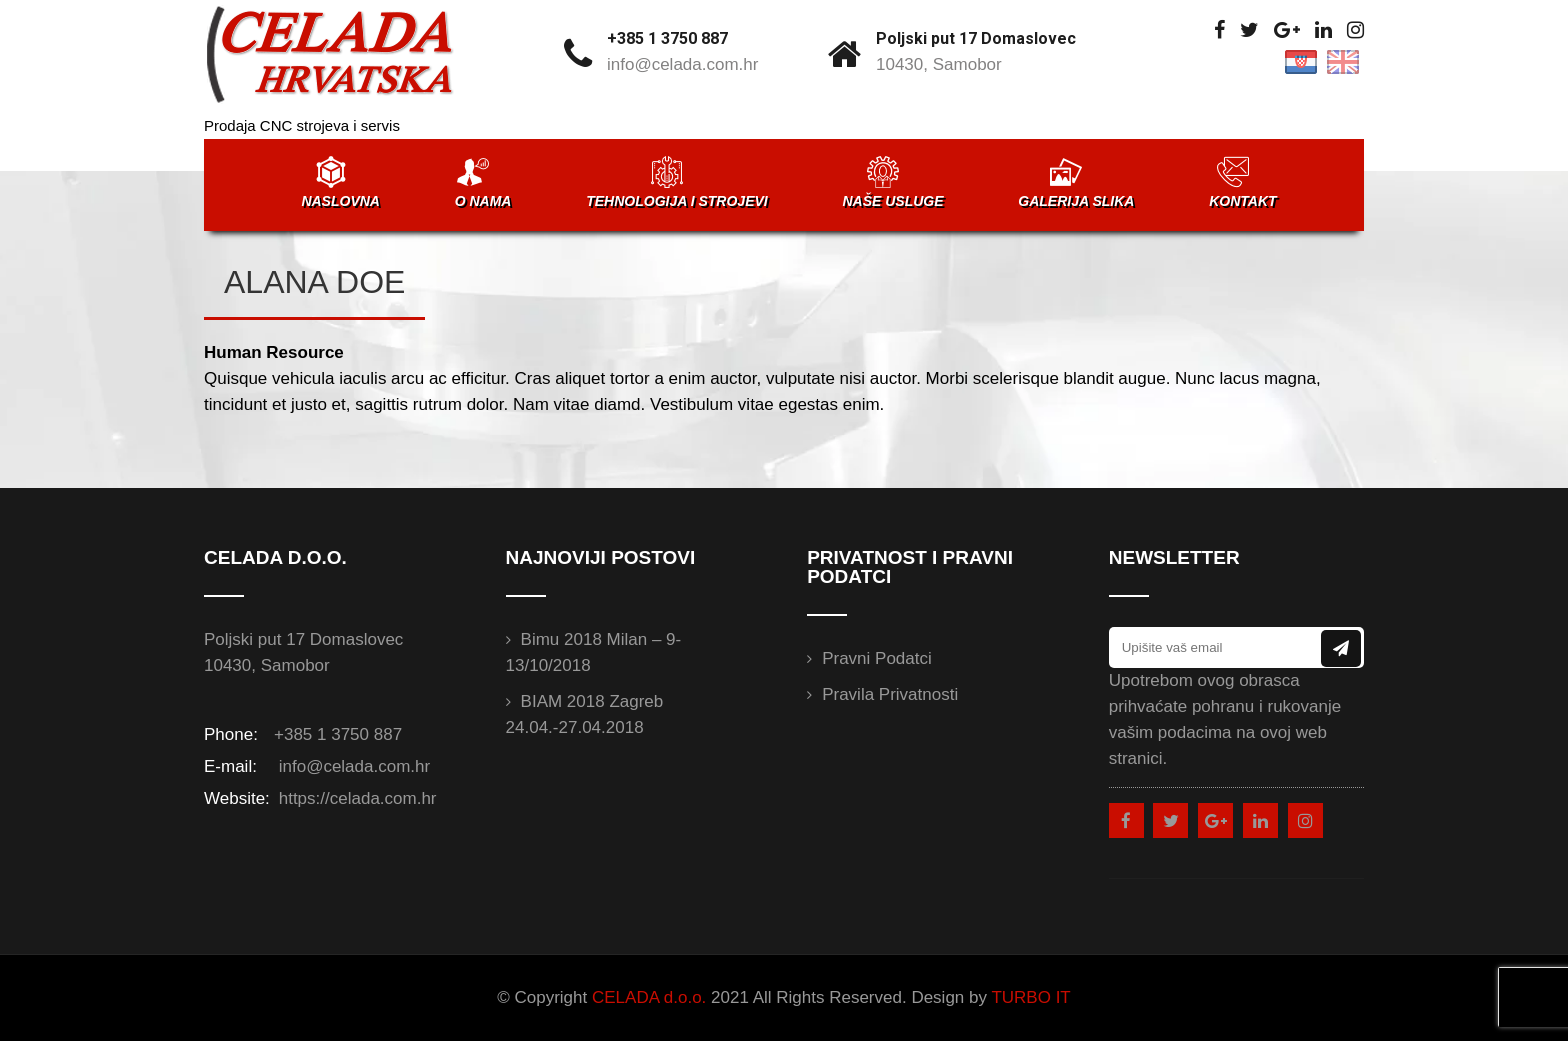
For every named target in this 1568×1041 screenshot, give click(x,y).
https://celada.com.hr (355, 798)
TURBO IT (1030, 997)
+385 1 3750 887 (667, 38)
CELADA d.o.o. (649, 997)
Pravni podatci (877, 658)
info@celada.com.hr (682, 64)
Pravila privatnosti (890, 694)
